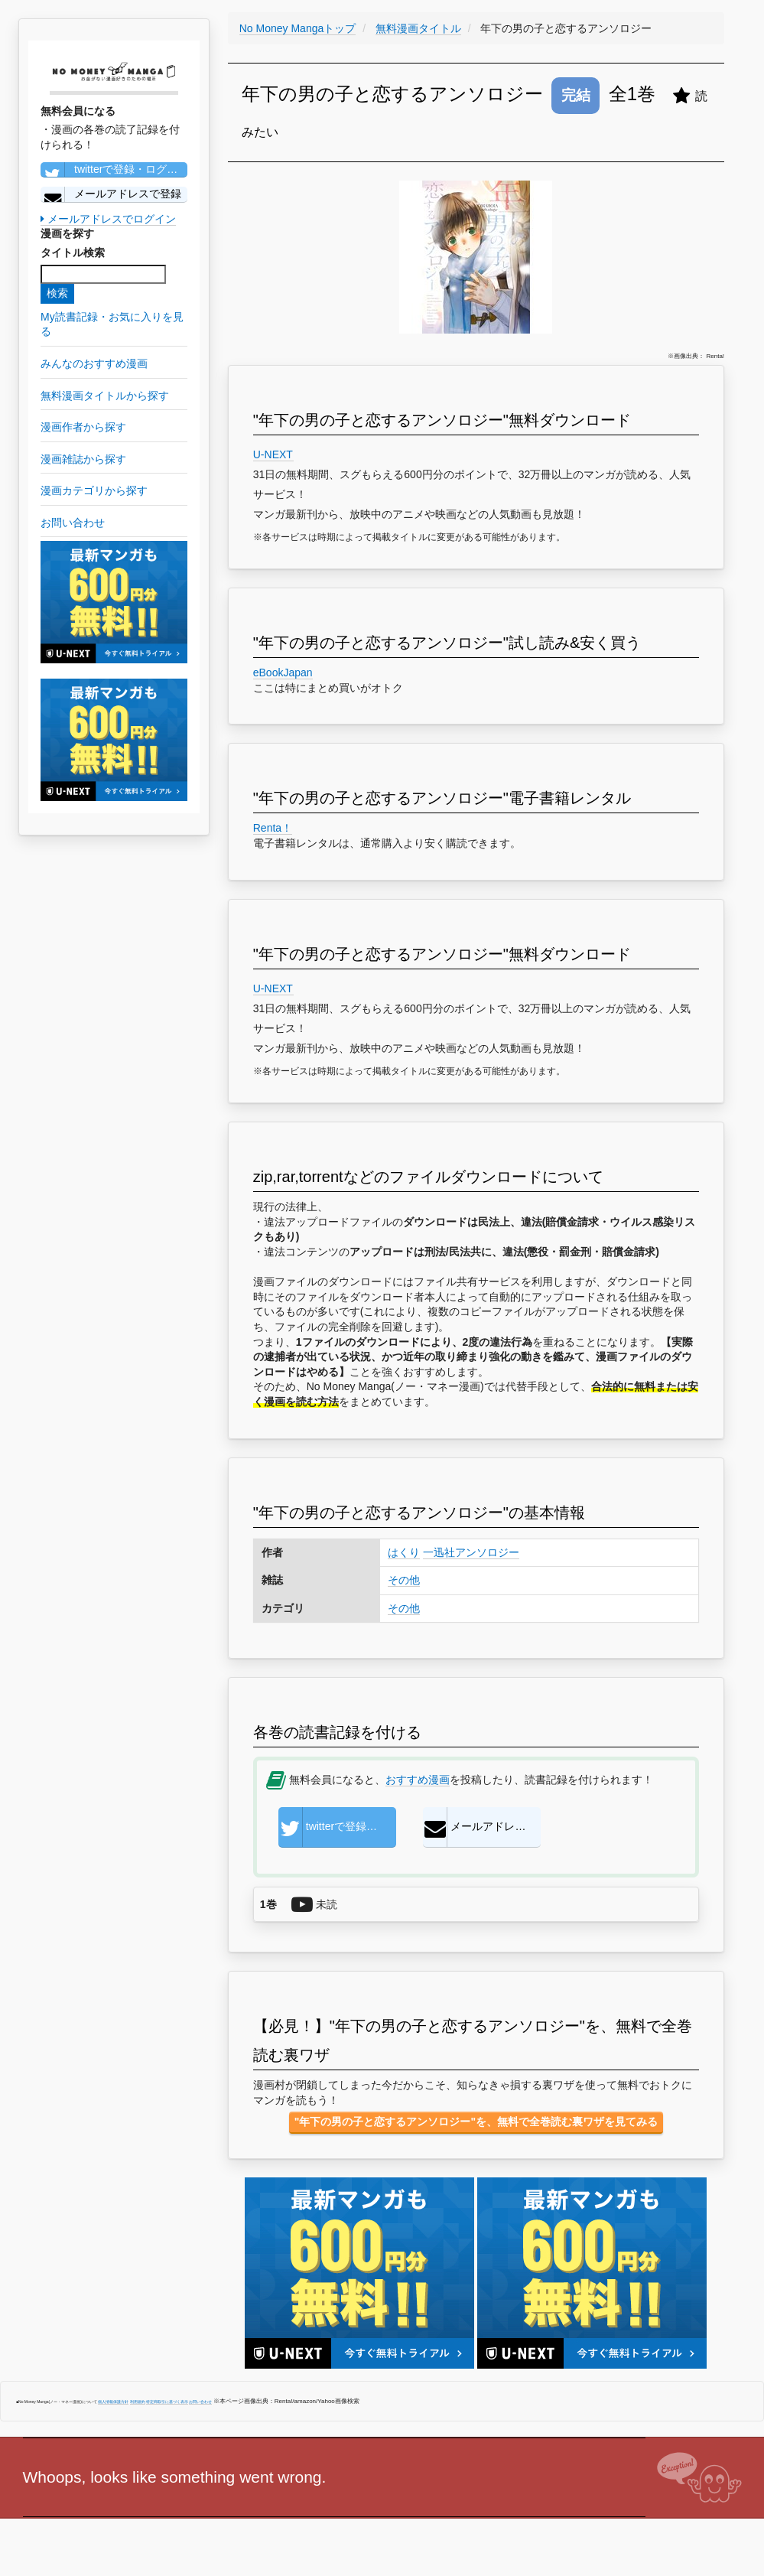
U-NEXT (273, 454)
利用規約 (137, 2401)
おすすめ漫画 (417, 1779)
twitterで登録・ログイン (114, 169)
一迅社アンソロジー (471, 1552)
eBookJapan (283, 672)
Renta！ (272, 828)
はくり (404, 1552)
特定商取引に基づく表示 (167, 2401)
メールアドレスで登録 (111, 194)
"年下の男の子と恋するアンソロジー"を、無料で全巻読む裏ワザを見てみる (476, 2121)
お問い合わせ (200, 2401)
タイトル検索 (73, 252)
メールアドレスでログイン (108, 219)
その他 (404, 1580)
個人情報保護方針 (113, 2401)
